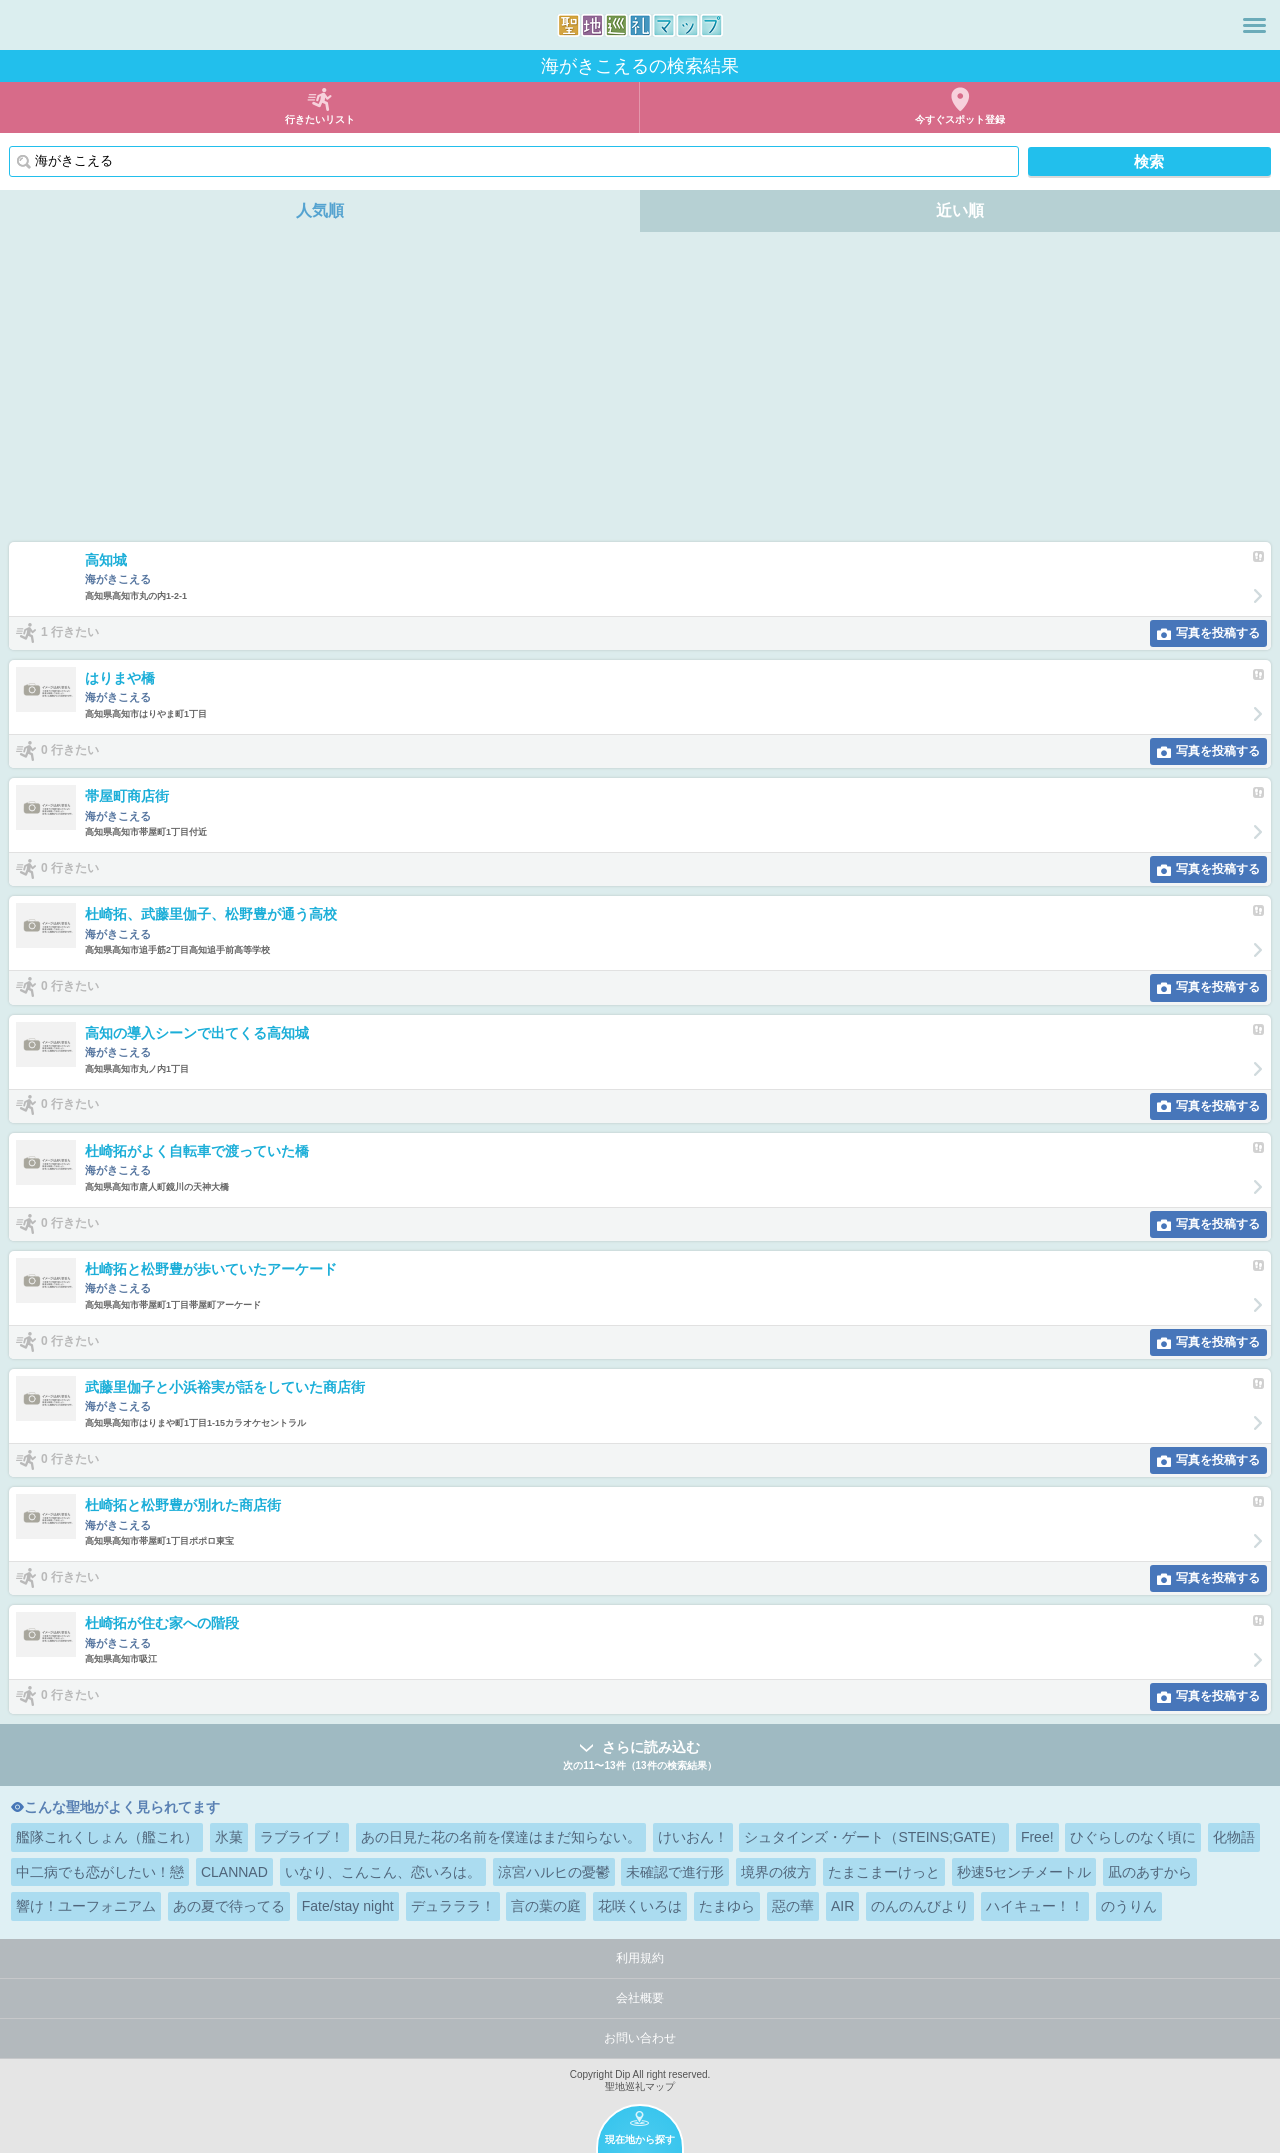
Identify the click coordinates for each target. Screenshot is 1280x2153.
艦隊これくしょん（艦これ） (107, 1837)
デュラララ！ (453, 1906)
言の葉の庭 (546, 1906)
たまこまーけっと (884, 1872)
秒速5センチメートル (1024, 1872)
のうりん (1129, 1906)
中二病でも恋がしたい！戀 (100, 1872)
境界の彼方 (776, 1872)
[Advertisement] (640, 392)
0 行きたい (70, 750)
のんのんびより (920, 1906)
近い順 (960, 210)
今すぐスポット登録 (960, 119)
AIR (842, 1906)
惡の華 (793, 1906)
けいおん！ (693, 1837)
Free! (1037, 1837)
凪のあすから (1150, 1872)
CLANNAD (234, 1872)
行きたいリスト (320, 119)
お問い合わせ (640, 2038)
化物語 (1234, 1837)
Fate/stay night (348, 1906)
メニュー (1254, 25)
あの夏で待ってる (229, 1906)
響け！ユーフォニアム (86, 1906)
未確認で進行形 (675, 1872)
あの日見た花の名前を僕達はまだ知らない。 (501, 1837)
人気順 (320, 210)
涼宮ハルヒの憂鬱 (554, 1872)
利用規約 (640, 1958)
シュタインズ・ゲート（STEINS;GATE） (874, 1837)
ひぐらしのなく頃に (1133, 1837)
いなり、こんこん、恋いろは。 (383, 1872)
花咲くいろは (640, 1906)
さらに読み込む (640, 1756)
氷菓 (229, 1837)
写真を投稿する (1218, 633)
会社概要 (640, 1998)
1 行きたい (70, 632)
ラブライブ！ (302, 1837)
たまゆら (727, 1906)
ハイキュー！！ (1035, 1906)
